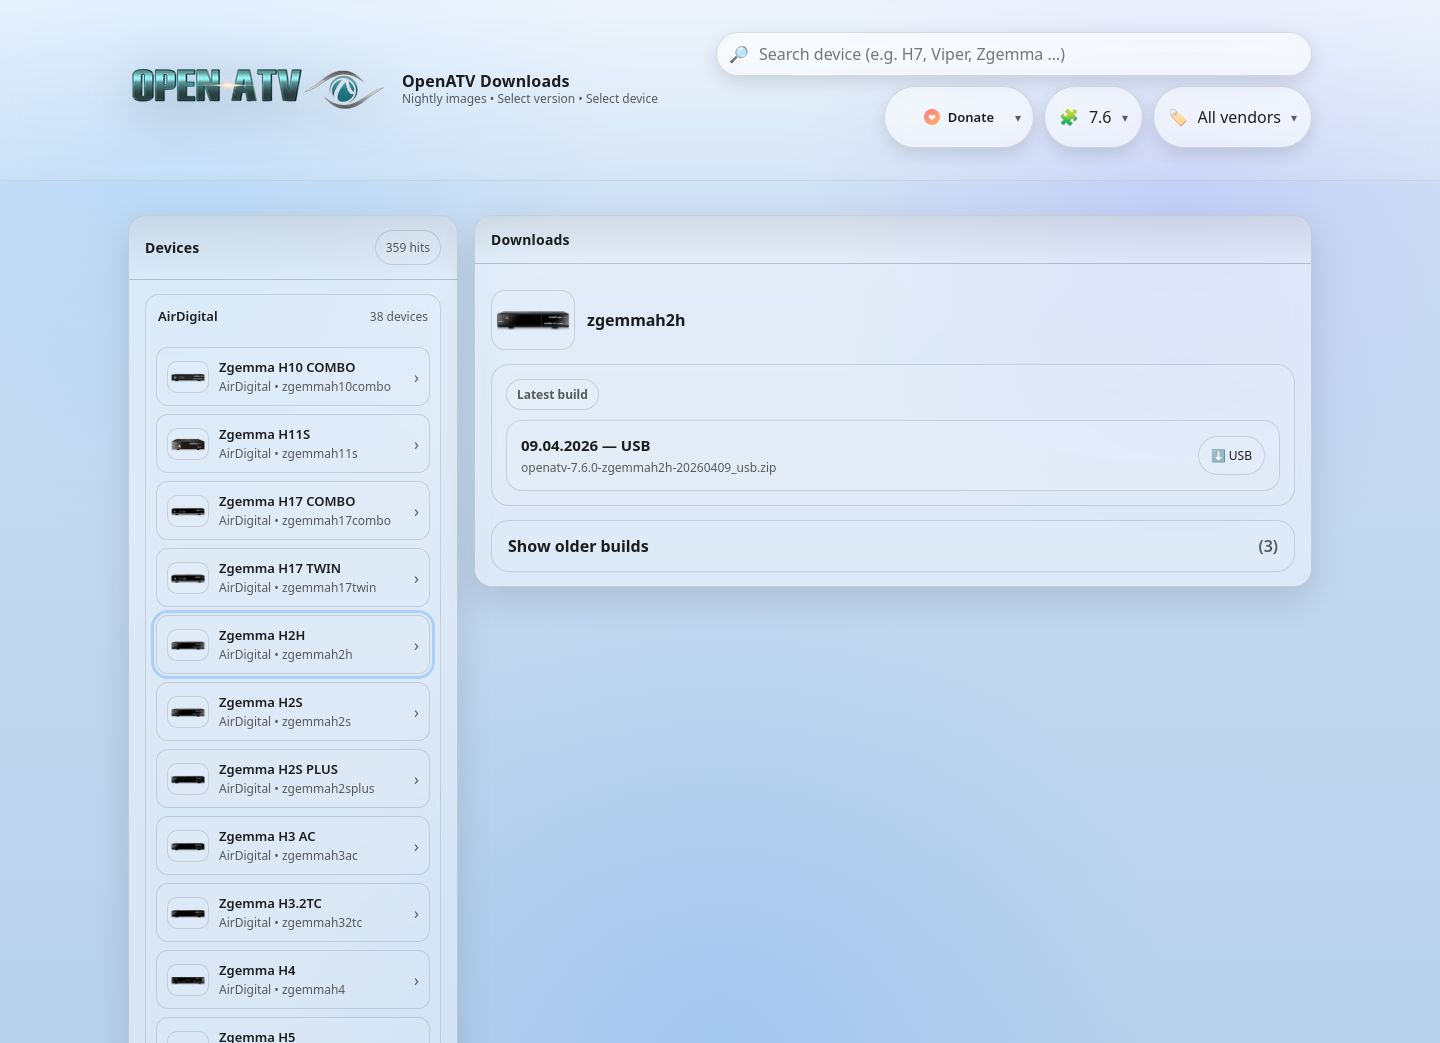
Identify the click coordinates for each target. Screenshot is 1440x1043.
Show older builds (893, 546)
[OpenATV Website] (260, 90)
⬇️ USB (1231, 455)
